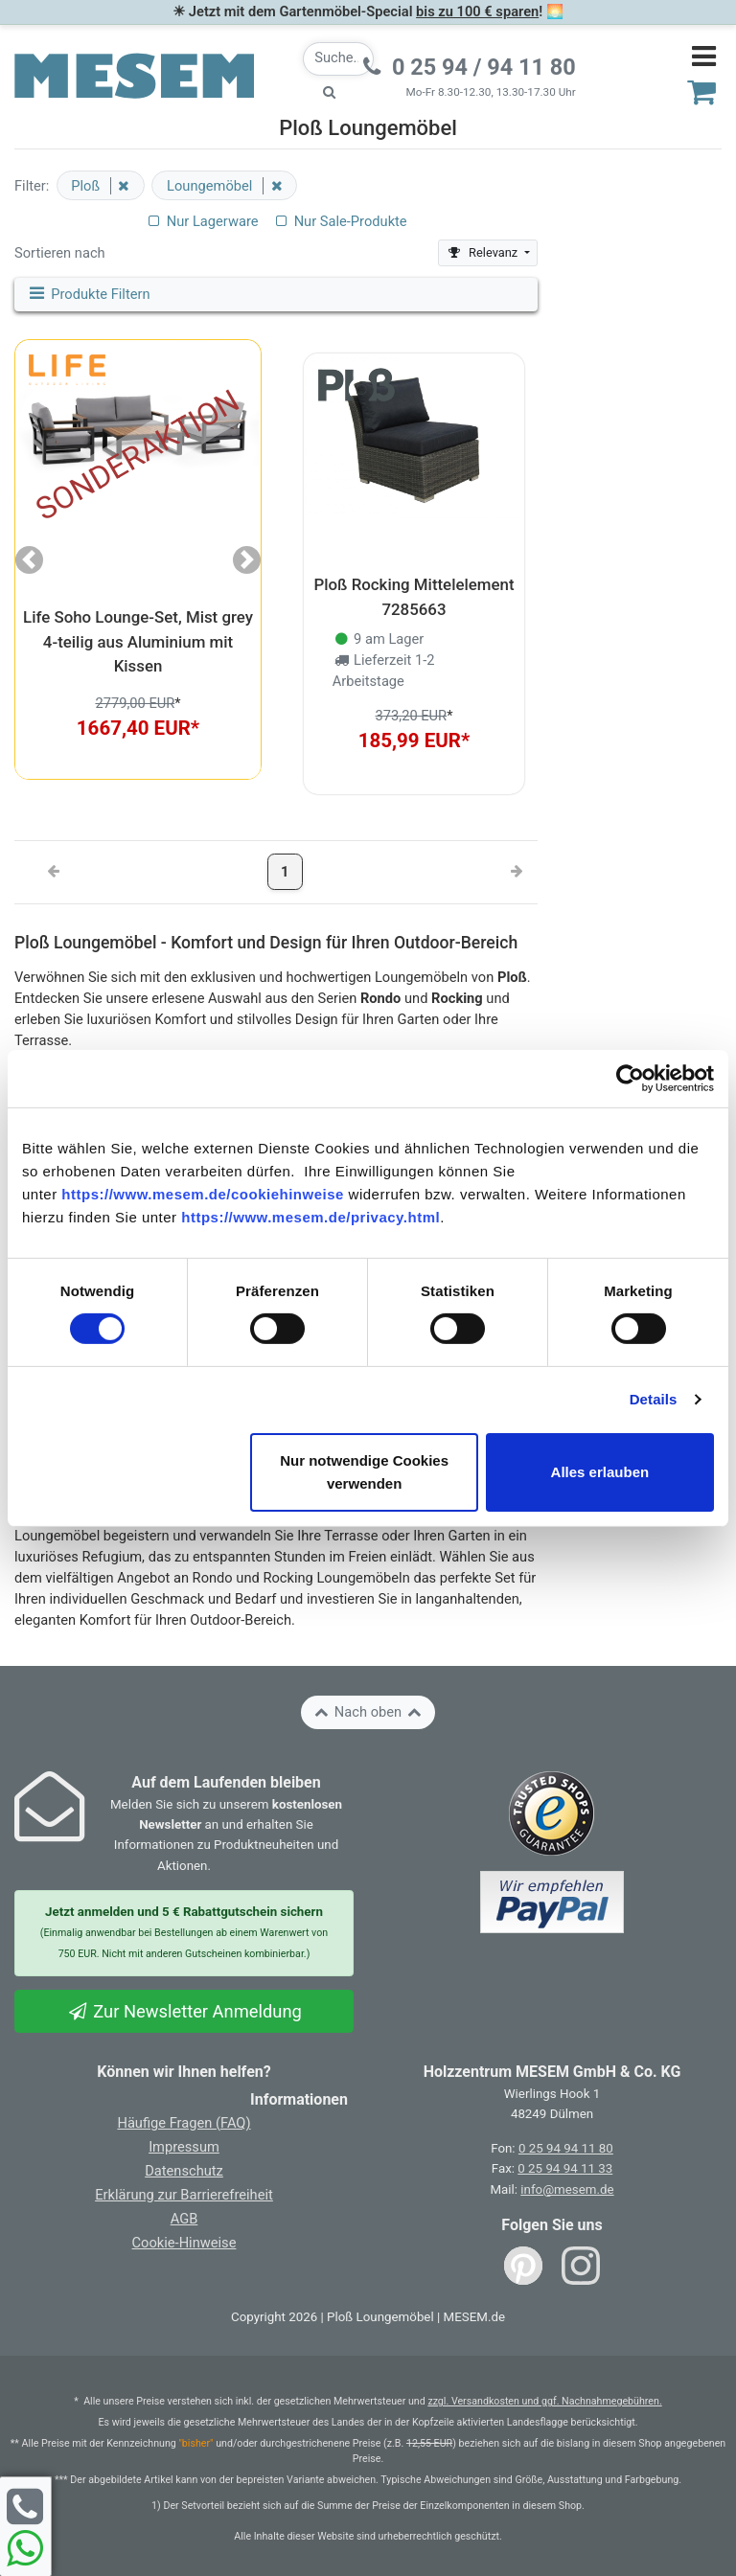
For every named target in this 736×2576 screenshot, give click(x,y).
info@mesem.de (566, 2189)
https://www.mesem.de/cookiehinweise (202, 1193)
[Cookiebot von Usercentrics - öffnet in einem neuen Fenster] (630, 1077)
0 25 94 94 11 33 (565, 2168)
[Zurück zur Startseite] (134, 74)
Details (654, 1399)
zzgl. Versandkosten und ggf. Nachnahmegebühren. (544, 2401)
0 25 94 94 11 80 (565, 2148)
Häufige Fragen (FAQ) (183, 2122)
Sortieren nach (59, 253)
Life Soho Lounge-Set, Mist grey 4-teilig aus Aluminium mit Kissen (138, 641)
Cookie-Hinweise (184, 2242)
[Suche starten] (329, 92)
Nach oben (367, 1712)
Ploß (87, 185)
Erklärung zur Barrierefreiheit (184, 2194)
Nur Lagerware (201, 221)
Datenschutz (184, 2170)
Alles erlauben (600, 1472)
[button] (29, 559)
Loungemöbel (211, 185)
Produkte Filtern (88, 294)
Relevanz (484, 252)
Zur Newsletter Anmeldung (184, 2011)
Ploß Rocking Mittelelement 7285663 (413, 596)
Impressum (184, 2146)
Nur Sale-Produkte (339, 221)
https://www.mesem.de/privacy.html (310, 1216)
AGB (184, 2218)
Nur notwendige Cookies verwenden (364, 1472)
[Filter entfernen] (119, 185)
